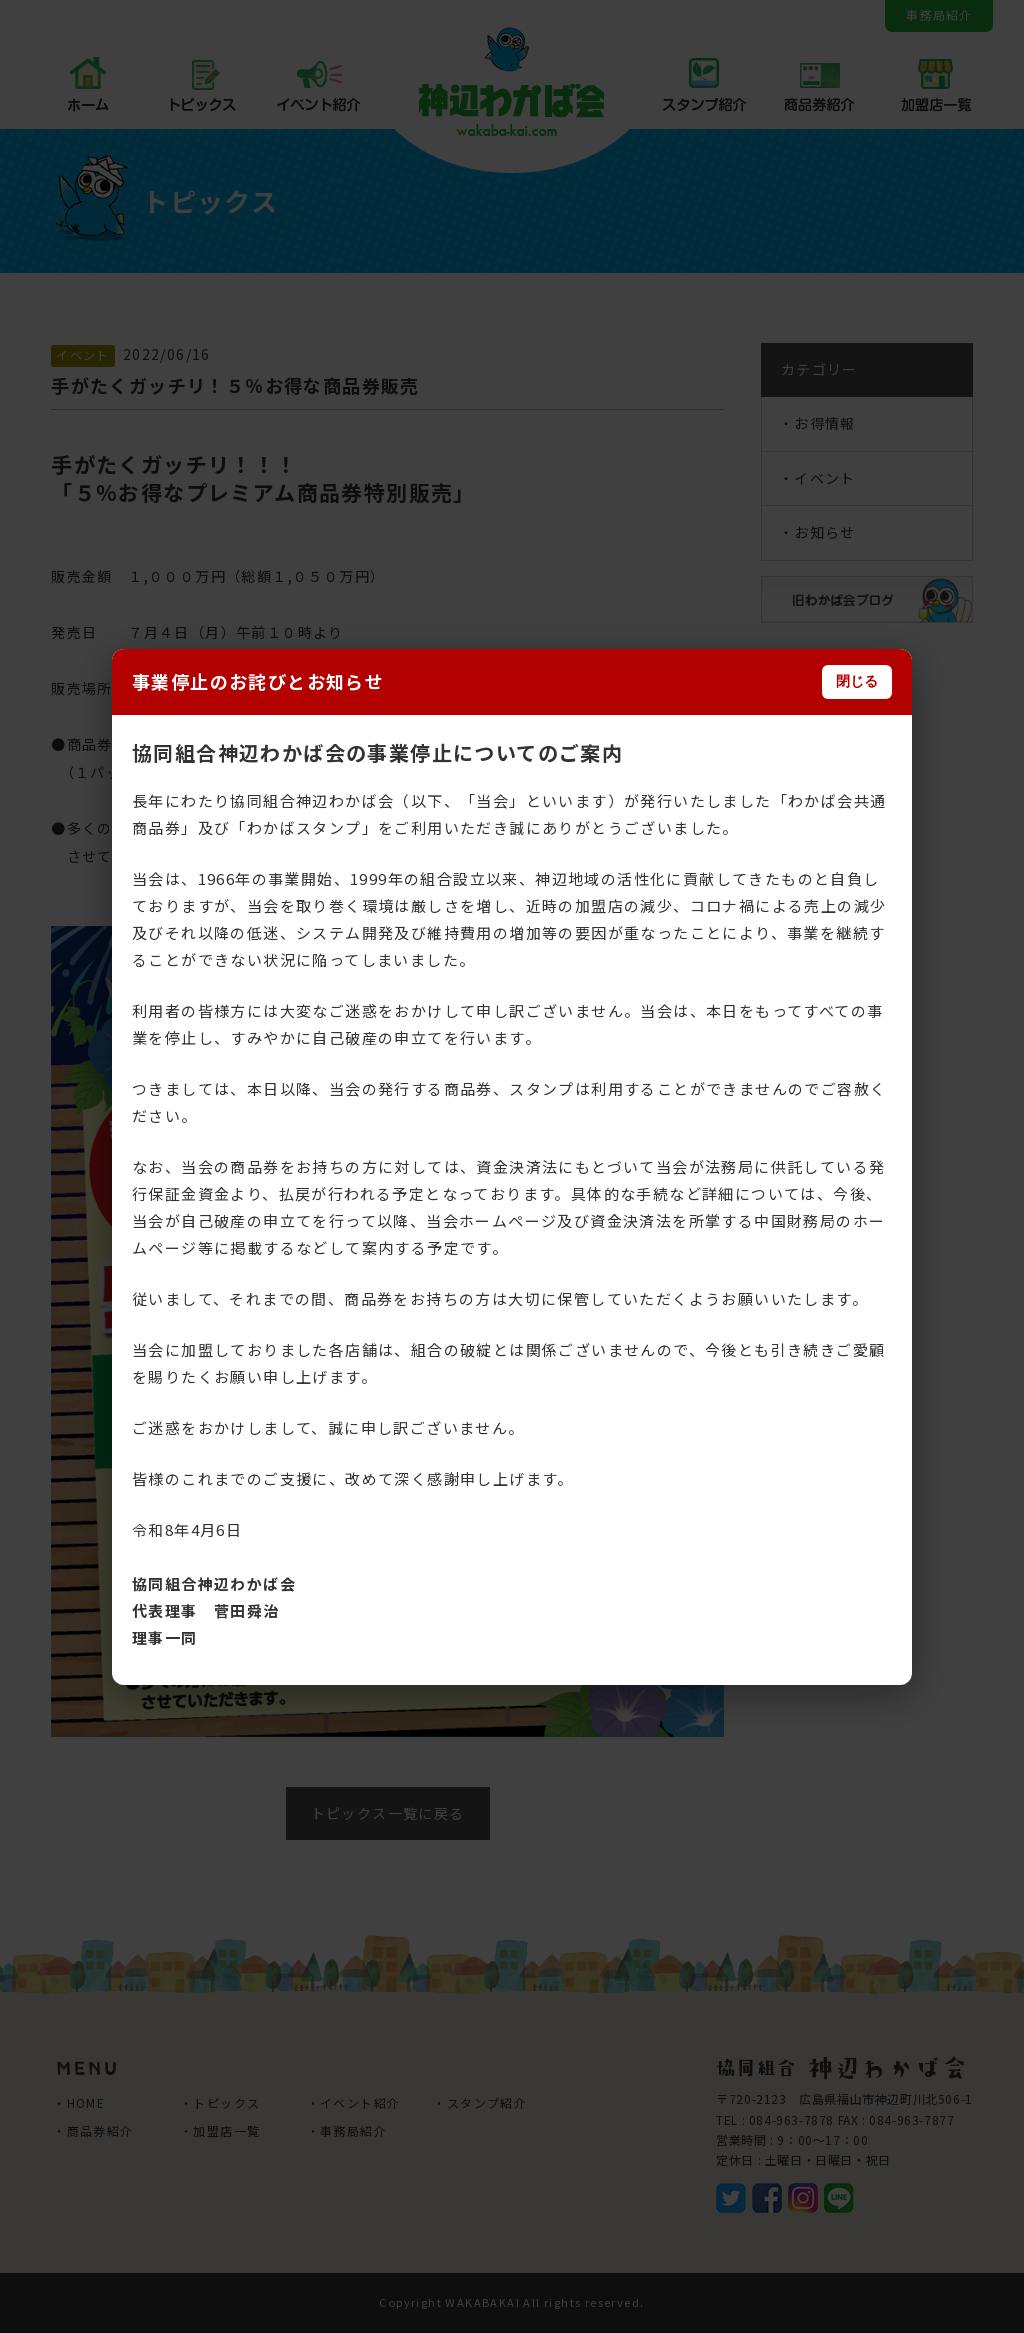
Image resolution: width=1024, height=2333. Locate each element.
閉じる (857, 681)
